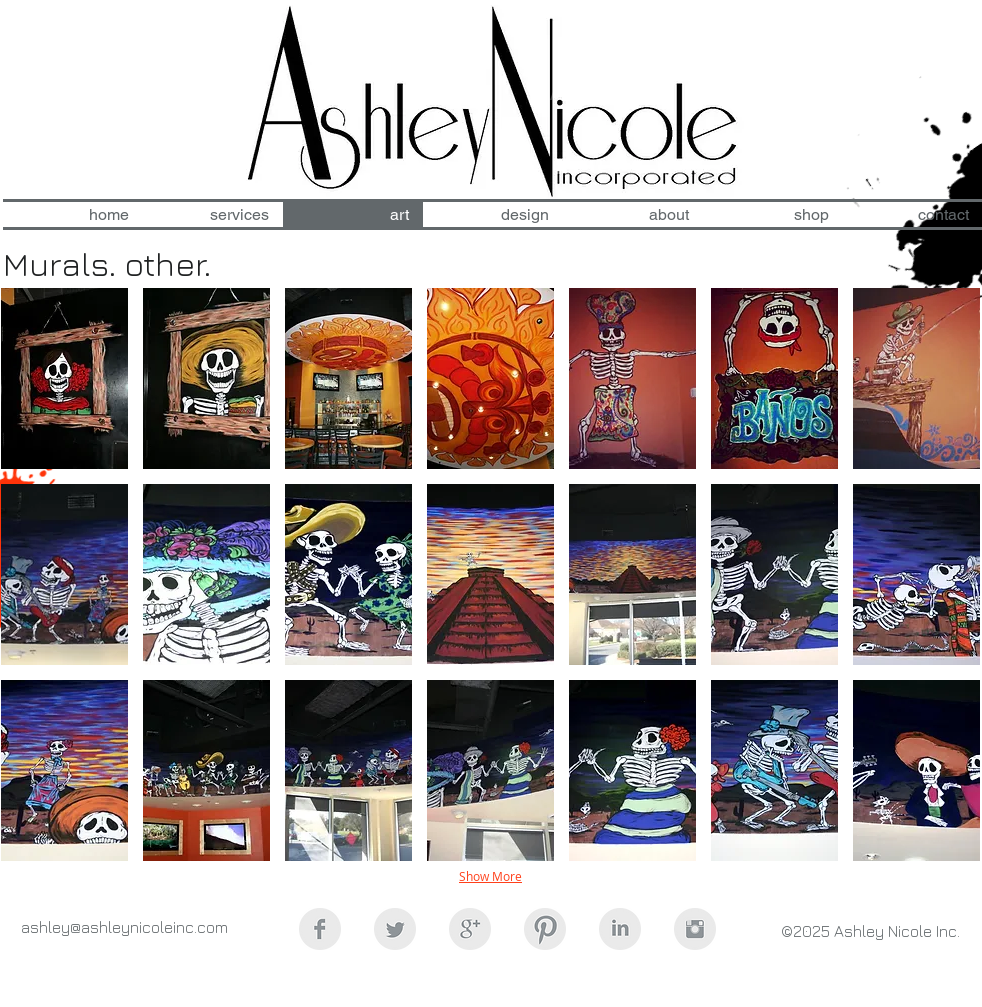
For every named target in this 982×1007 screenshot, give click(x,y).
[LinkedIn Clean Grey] (620, 929)
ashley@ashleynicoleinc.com (124, 927)
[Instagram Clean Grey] (695, 929)
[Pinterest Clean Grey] (545, 929)
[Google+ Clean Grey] (470, 929)
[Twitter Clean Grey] (395, 929)
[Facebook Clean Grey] (320, 929)
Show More (490, 876)
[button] (64, 378)
